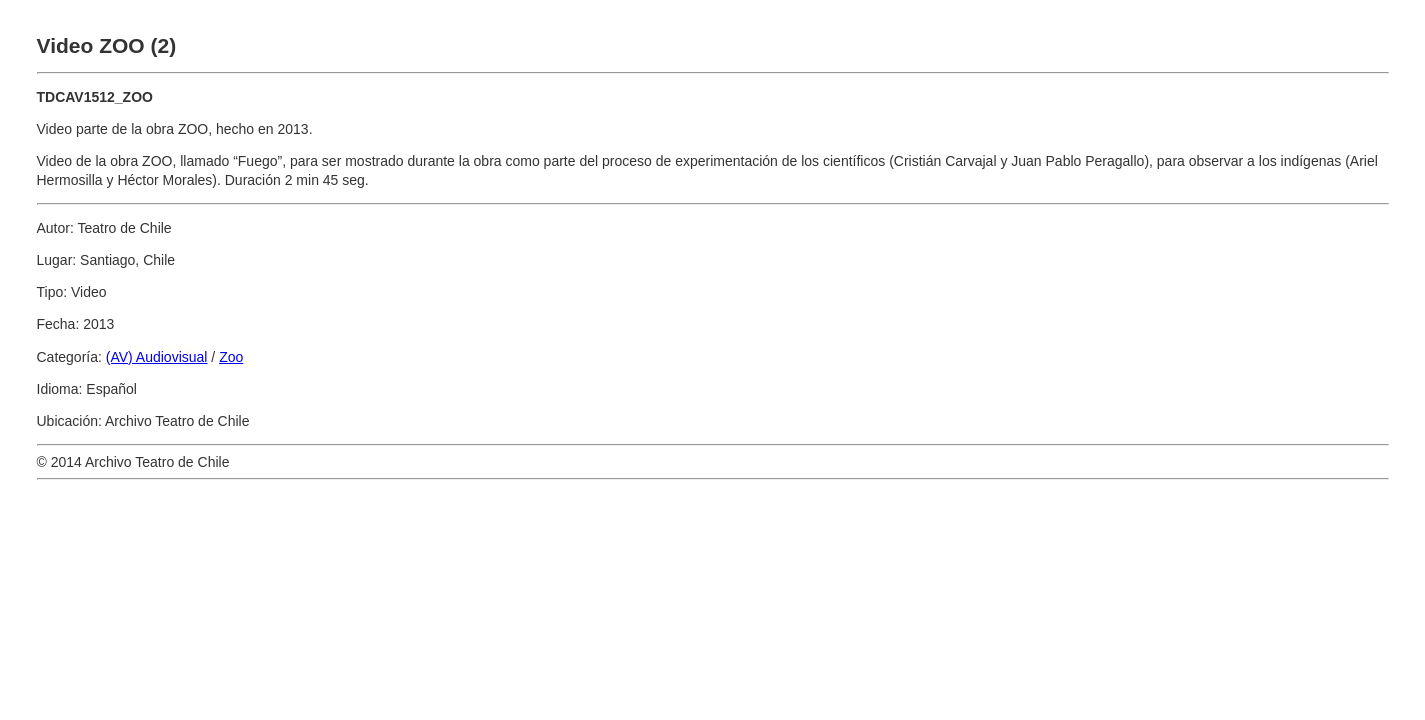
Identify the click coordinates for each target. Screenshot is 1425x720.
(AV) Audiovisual (157, 357)
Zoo (231, 357)
